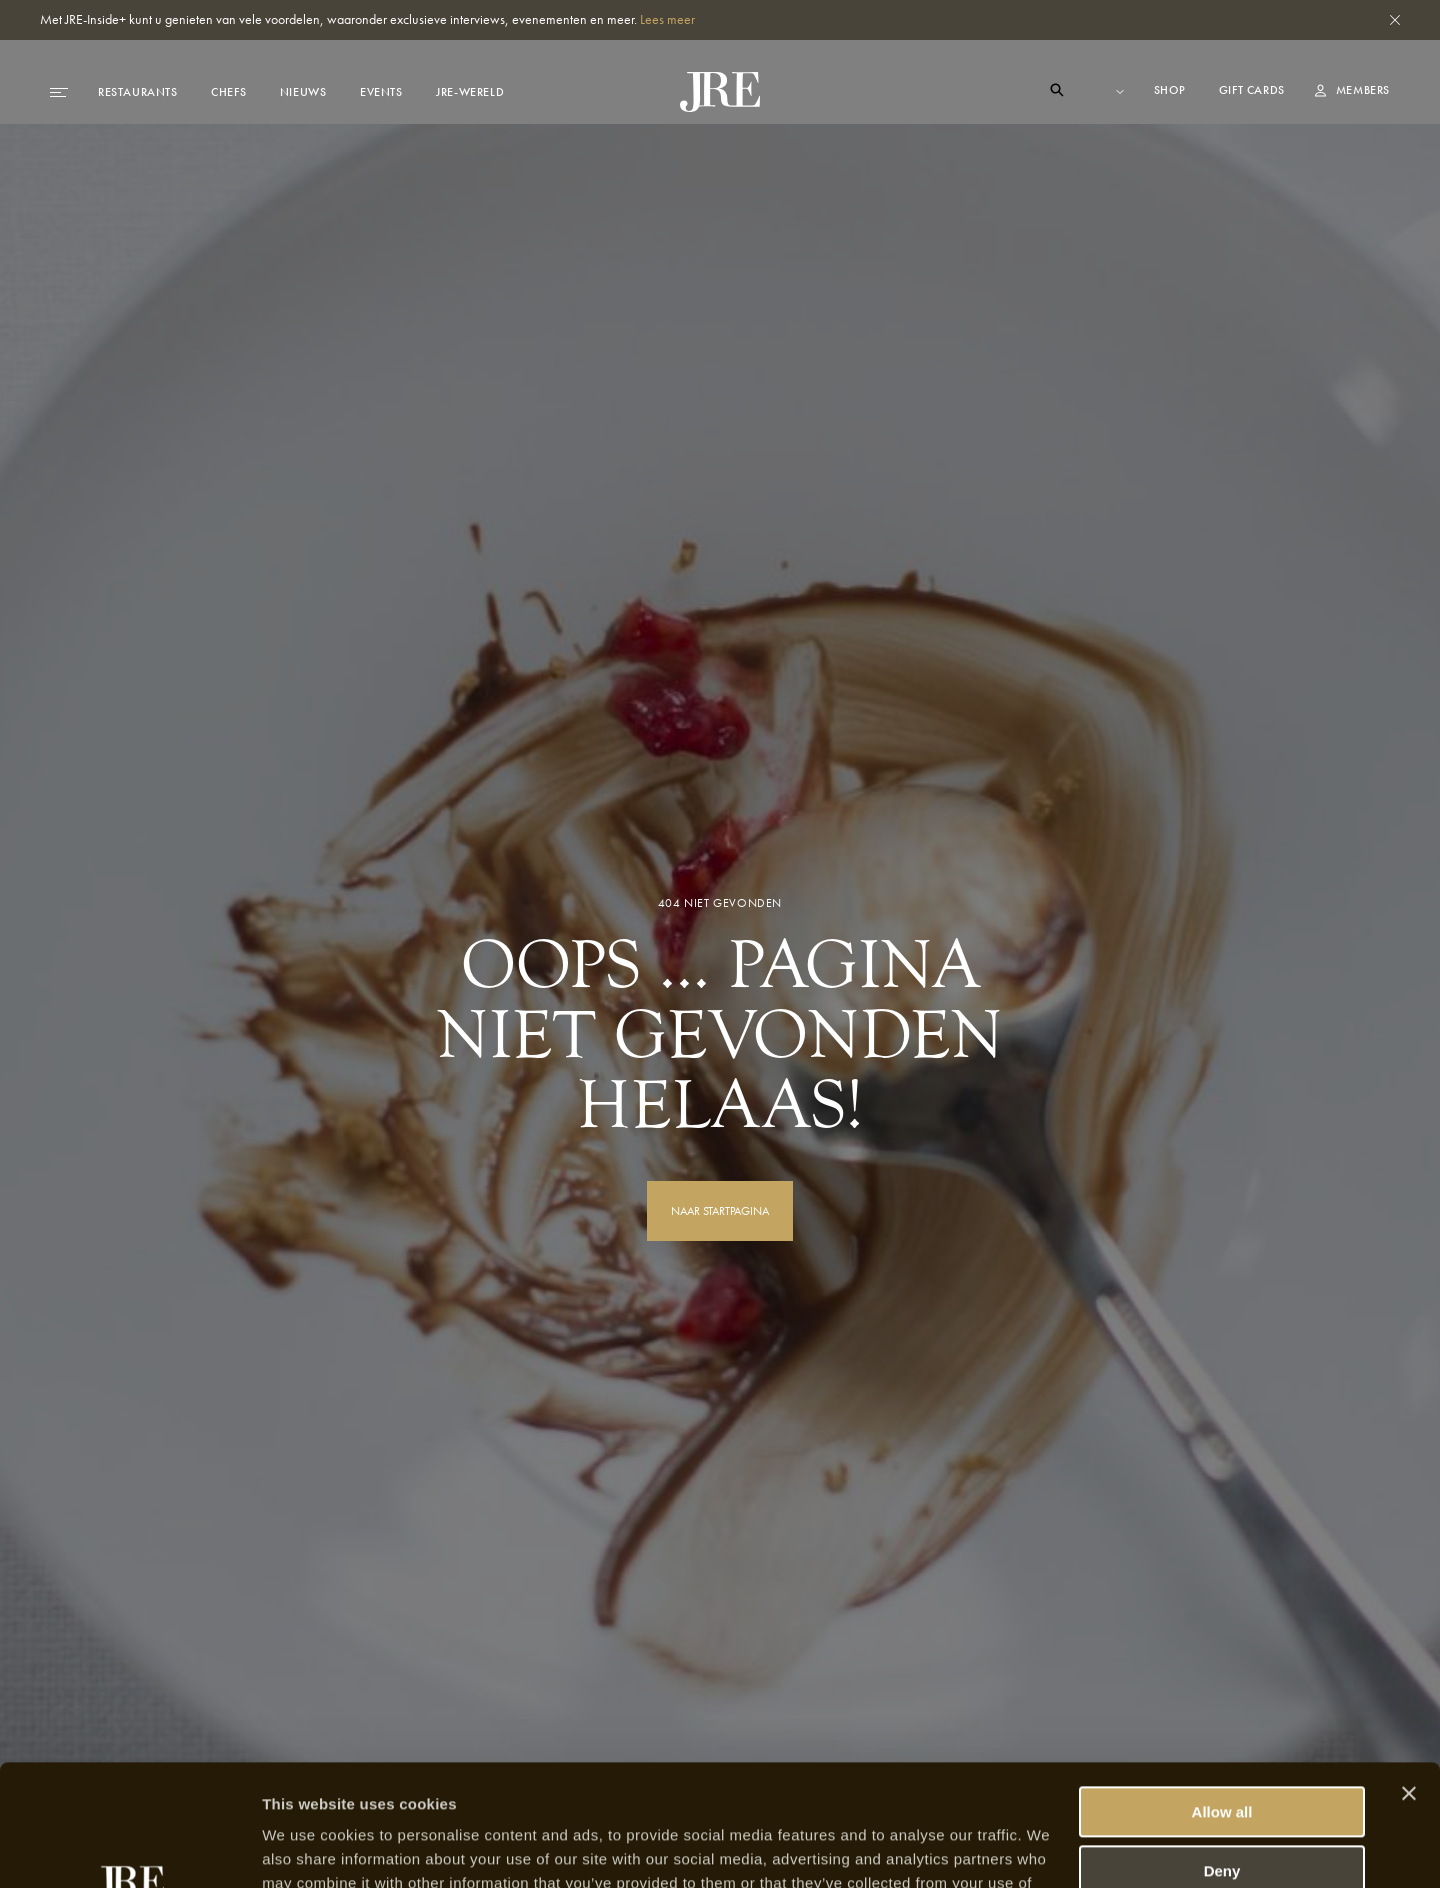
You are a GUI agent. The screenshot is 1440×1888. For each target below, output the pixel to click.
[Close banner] (1409, 1680)
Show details (308, 1848)
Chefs (228, 92)
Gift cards (1252, 90)
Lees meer (667, 19)
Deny (1222, 1756)
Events (381, 92)
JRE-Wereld (470, 92)
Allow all (1222, 1698)
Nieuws (303, 92)
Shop (1171, 90)
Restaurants (138, 92)
